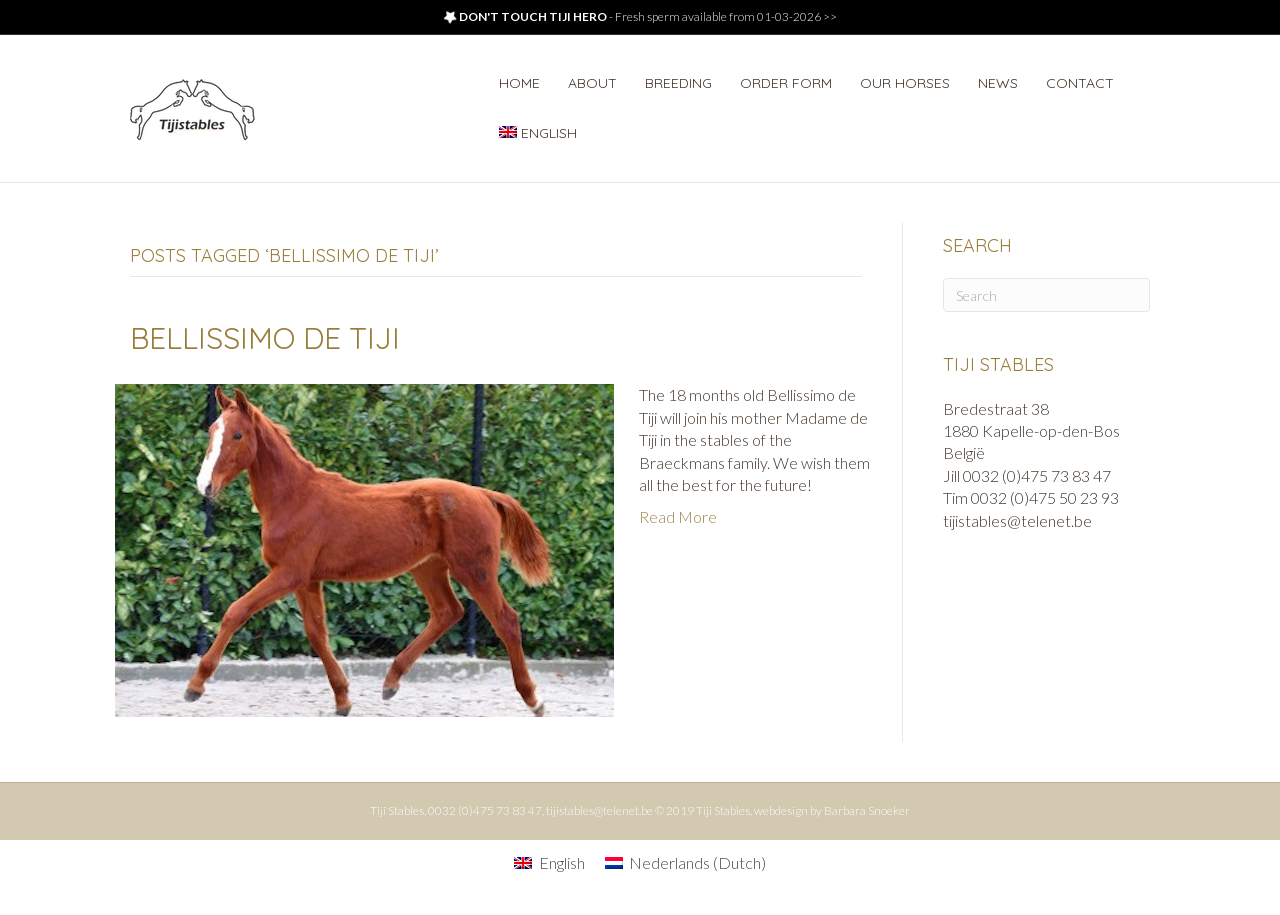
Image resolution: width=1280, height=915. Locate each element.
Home (519, 83)
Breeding (678, 83)
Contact (1080, 83)
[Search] (1047, 295)
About (592, 83)
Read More (678, 516)
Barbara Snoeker (867, 810)
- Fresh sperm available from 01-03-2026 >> (640, 16)
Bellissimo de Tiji (265, 338)
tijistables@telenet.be (599, 810)
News (998, 83)
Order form (786, 83)
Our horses (905, 83)
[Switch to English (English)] (549, 862)
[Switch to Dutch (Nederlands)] (685, 862)
